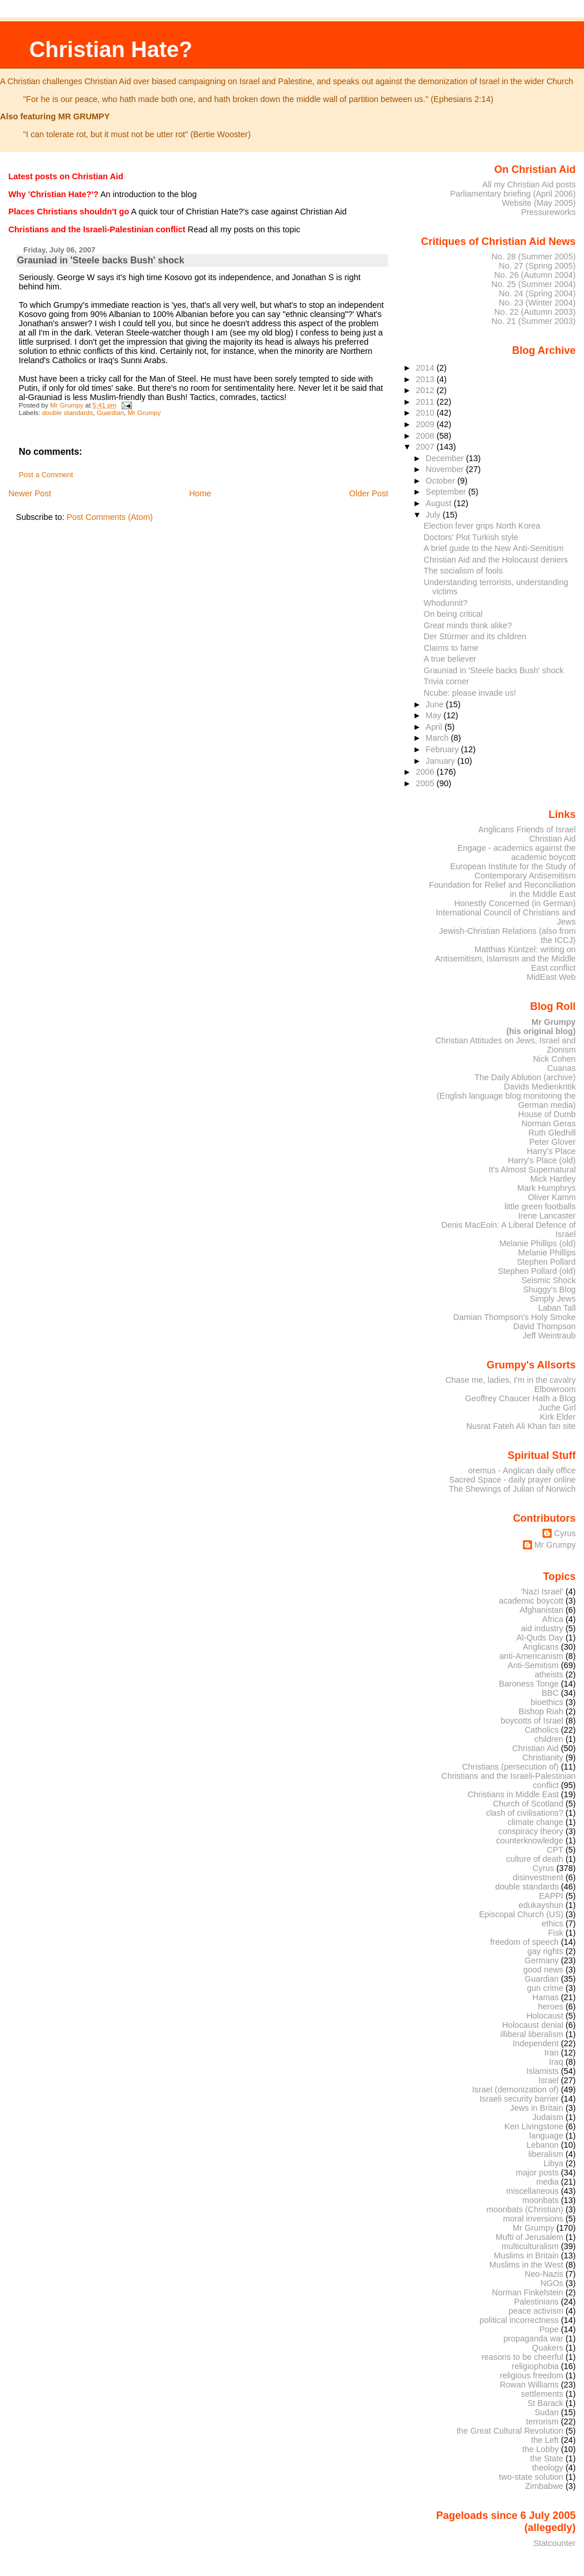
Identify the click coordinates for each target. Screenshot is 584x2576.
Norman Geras (548, 1123)
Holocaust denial (532, 2025)
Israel (548, 2080)
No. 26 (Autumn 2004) (534, 275)
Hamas (546, 1997)
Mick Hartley (553, 1178)
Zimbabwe (544, 2486)
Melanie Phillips (547, 1252)
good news (543, 1969)
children (548, 1739)
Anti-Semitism (533, 1665)
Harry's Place (551, 1151)
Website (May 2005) (538, 203)
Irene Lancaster (547, 1215)
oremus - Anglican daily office (522, 1470)
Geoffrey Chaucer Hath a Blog (520, 1398)
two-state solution (531, 2476)
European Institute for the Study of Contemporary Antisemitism (513, 871)
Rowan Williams (529, 2384)
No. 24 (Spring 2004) (537, 293)
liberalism (545, 2154)
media (547, 2181)
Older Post (368, 493)
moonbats (540, 2200)
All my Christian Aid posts (529, 184)
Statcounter (554, 2543)
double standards (67, 412)
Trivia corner (446, 681)
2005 (426, 783)
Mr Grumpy (144, 412)
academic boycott (531, 1600)
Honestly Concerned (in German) (515, 903)
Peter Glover (552, 1141)
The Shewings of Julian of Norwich (512, 1488)
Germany (542, 1960)
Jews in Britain (536, 2108)
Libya (553, 2163)
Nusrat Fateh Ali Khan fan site (521, 1426)
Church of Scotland (528, 1803)
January (441, 760)
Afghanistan (541, 1610)
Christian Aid (552, 838)
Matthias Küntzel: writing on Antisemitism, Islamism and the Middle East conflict (505, 958)
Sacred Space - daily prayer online (512, 1479)
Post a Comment (46, 475)
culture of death (534, 1859)
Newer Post (29, 493)
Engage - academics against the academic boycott (516, 852)
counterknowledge (529, 1840)
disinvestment (538, 1877)
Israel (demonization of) (515, 2089)
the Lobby (540, 2449)
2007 (426, 446)
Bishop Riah (541, 1711)
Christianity (542, 1757)
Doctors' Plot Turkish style (471, 537)
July (433, 514)
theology (547, 2467)
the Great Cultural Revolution (510, 2430)
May (434, 715)
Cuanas (561, 1068)
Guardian (110, 412)
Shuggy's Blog (549, 1289)
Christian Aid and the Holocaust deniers (496, 559)
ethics (553, 1923)
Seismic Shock (548, 1280)
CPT (555, 1849)
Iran (551, 2052)
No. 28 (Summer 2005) (534, 256)
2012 (426, 390)
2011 (426, 401)
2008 (426, 435)
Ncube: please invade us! (470, 692)
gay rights (545, 1951)
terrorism (542, 2421)
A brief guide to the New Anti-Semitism (494, 548)
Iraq (556, 2061)
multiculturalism (530, 2246)
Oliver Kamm (552, 1197)
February (443, 749)
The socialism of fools (463, 570)
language (546, 2135)
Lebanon (542, 2144)
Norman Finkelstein (527, 2292)
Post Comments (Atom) (110, 517)
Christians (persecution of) (510, 1766)
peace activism (535, 2310)
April (434, 726)
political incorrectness (519, 2320)
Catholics (542, 1729)
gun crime (545, 1988)
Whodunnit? (446, 603)
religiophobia (535, 2366)
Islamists (542, 2071)
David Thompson (544, 1326)
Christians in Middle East (513, 1794)
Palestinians (536, 2301)
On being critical (453, 613)
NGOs (551, 2283)
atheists (549, 1674)
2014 (426, 367)
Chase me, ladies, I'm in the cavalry (510, 1380)
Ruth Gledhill (551, 1132)
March (438, 737)
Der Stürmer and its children (475, 636)
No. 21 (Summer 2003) (534, 321)
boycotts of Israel (532, 1720)
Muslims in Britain (526, 2255)
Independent (536, 2043)
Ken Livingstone (533, 2126)
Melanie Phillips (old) (537, 1243)
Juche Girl (557, 1407)
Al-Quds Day (540, 1637)
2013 (426, 379)
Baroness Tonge (529, 1683)
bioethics (546, 1702)
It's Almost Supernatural (531, 1169)
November (445, 469)
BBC (550, 1693)
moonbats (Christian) (525, 2209)
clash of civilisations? (524, 1812)
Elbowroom (555, 1389)
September (446, 491)
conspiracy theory (531, 1831)
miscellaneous (532, 2191)
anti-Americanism (531, 1656)
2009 (426, 424)
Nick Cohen (554, 1058)
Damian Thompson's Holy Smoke (514, 1317)
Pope (549, 2329)
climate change (535, 1822)
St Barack (545, 2403)
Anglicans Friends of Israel (526, 829)
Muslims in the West (526, 2264)
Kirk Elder (557, 1416)
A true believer (450, 658)
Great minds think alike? (468, 625)
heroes (550, 2006)
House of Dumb (547, 1114)
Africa (552, 1619)
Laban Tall (556, 1307)
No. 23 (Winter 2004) (537, 302)
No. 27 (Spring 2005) (537, 265)
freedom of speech (524, 1942)
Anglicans (541, 1646)
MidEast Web (550, 977)
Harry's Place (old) (542, 1160)
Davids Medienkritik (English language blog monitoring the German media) (506, 1096)
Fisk (555, 1932)
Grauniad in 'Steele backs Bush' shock (100, 260)
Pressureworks (548, 212)
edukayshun (541, 1905)
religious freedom (531, 2375)
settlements (542, 2393)
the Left (545, 2440)
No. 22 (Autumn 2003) (534, 311)
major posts (537, 2172)
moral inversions (533, 2218)
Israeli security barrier (519, 2098)
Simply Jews (553, 1298)
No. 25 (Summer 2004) (534, 284)
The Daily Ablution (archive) (525, 1077)
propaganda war (533, 2338)
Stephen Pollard (546, 1261)
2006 (426, 771)
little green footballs (540, 1206)
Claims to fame (451, 648)
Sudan (547, 2412)
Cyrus (565, 1533)
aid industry (542, 1628)
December (445, 458)
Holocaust (544, 2015)
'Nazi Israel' (542, 1591)
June (435, 704)
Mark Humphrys (546, 1188)
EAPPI (551, 1895)
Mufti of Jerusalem (529, 2237)
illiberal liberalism (531, 2034)
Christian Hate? (111, 49)
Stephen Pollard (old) (537, 1271)
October (441, 480)
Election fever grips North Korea (482, 525)
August (439, 503)
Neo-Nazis (544, 2274)
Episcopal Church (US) (521, 1914)
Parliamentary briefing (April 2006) (513, 193)
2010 (426, 412)
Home (200, 493)
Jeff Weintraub (549, 1335)
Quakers (547, 2347)
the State (546, 2458)
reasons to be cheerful (522, 2357)
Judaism (548, 2117)
